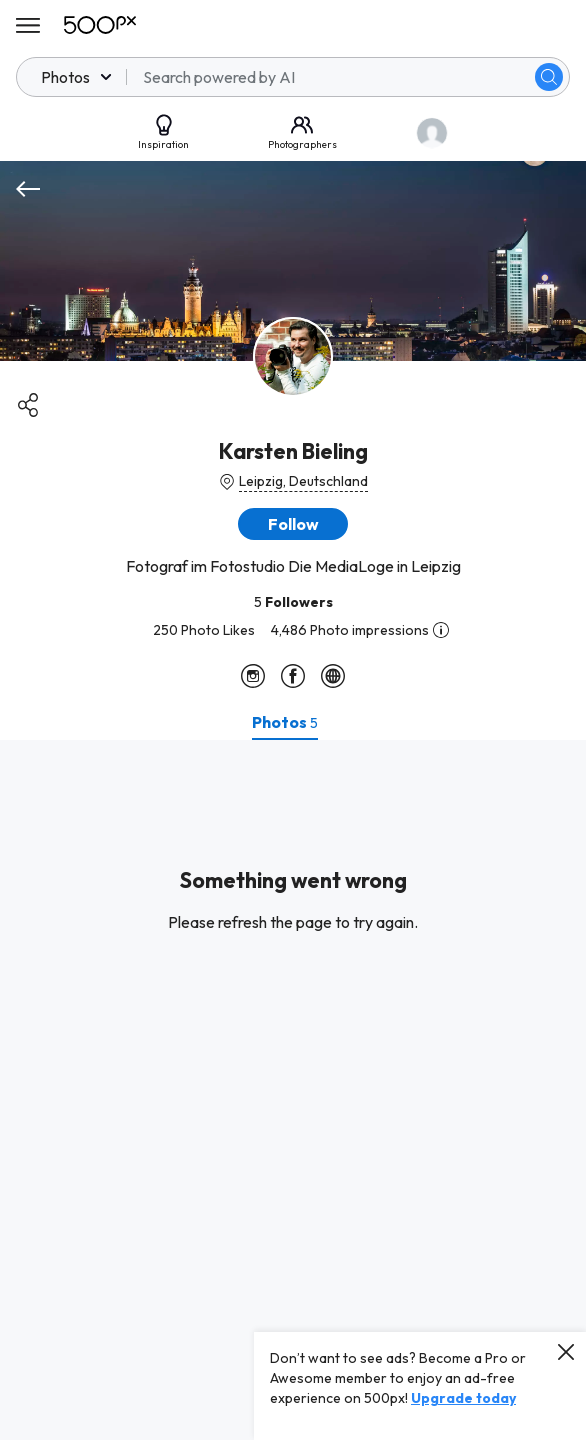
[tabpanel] (293, 1090)
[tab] (285, 722)
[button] (293, 524)
